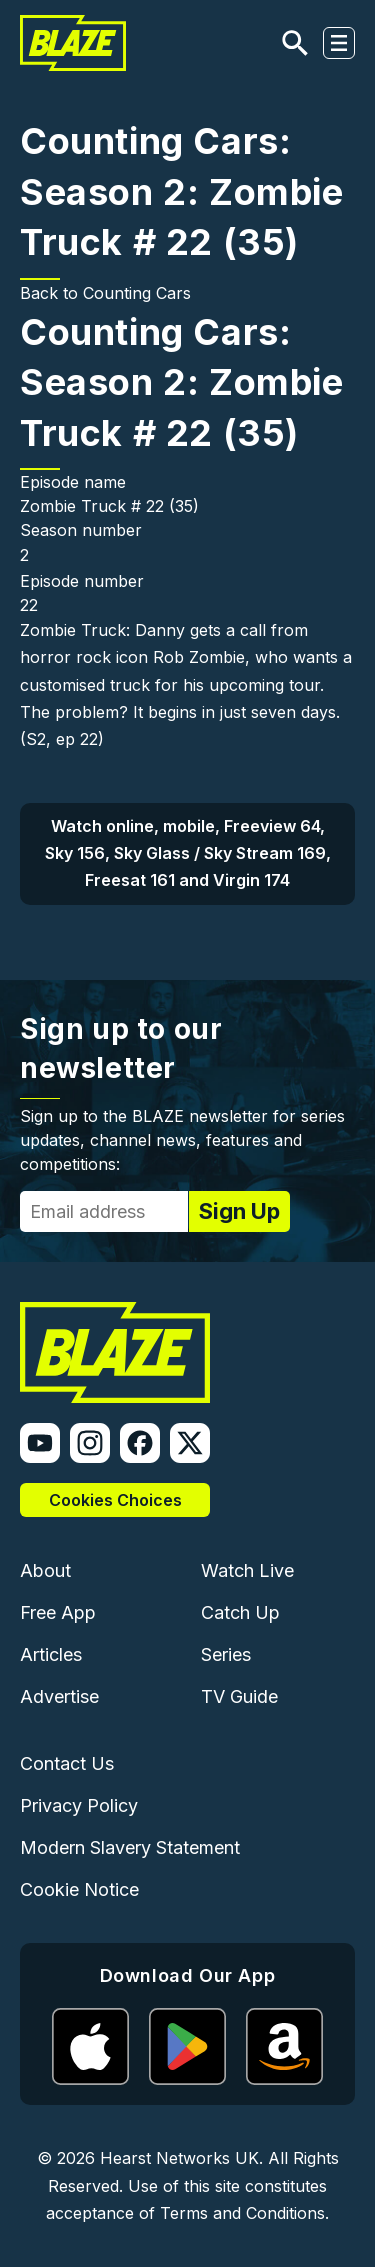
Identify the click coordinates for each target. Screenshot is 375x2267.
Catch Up (240, 1612)
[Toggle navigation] (339, 43)
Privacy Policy (79, 1805)
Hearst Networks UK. (181, 2158)
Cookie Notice (79, 1889)
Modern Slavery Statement (130, 1847)
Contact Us (67, 1763)
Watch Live (247, 1570)
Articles (51, 1654)
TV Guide (239, 1696)
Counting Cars (137, 293)
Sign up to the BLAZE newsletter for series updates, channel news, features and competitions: (182, 1140)
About (45, 1570)
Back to (51, 293)
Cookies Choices (115, 1500)
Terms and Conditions (242, 2213)
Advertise (59, 1696)
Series (226, 1654)
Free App (58, 1612)
